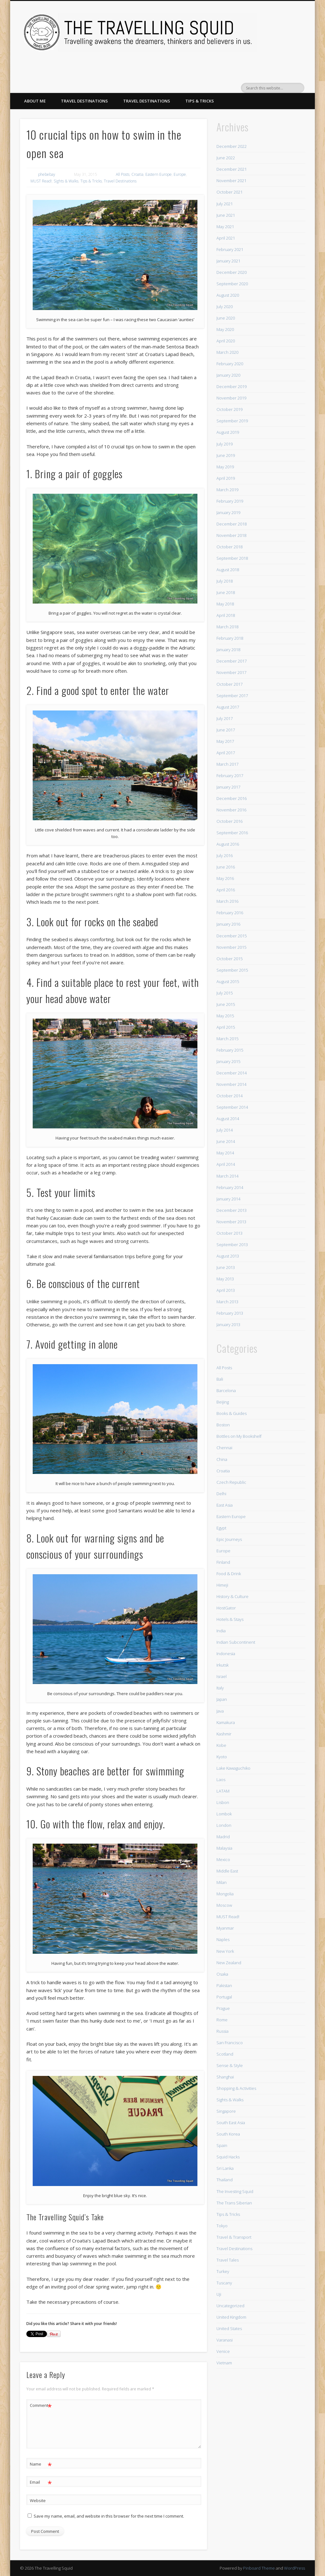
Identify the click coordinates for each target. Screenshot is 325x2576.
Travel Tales (227, 2260)
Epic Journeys (229, 1539)
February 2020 (229, 364)
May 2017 (225, 741)
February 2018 (229, 638)
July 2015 (224, 993)
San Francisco (229, 2042)
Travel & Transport (233, 2237)
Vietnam (224, 2363)
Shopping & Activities (236, 2088)
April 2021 (225, 238)
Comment (41, 2405)
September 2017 (232, 695)
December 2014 (231, 1073)
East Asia (224, 1505)
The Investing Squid (234, 2191)
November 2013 (231, 1222)
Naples (222, 1939)
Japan (221, 1699)
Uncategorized (230, 2305)
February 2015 (229, 1050)
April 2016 (225, 890)
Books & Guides (231, 1413)
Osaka (222, 1974)
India (221, 1631)
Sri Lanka (225, 2168)
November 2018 (231, 535)
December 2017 (231, 661)
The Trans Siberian (234, 2203)
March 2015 (227, 1038)
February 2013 (229, 1313)
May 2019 (225, 467)
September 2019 (232, 421)
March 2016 (227, 901)
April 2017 (225, 753)
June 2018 (225, 592)
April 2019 (225, 478)
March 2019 (227, 489)
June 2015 (225, 1004)
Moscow (224, 1905)
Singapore (226, 2111)
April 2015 (225, 1027)
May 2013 (225, 1279)
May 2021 (225, 226)
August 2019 (227, 432)
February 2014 (229, 1187)
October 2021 (229, 192)
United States (229, 2328)
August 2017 (227, 707)
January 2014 (228, 1199)
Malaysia (224, 1848)
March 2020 (227, 352)
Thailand (224, 2180)
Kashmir (223, 1734)
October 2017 (229, 684)
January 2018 (228, 649)
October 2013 (229, 1233)
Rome (222, 2020)
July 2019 (224, 444)
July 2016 (224, 855)
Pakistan (224, 1985)
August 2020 (227, 295)
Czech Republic (231, 1482)
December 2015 (231, 936)
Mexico (223, 1859)
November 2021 (231, 180)
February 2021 (229, 249)
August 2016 (227, 844)
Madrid (223, 1837)
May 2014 (225, 1153)
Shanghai (225, 2077)
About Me (35, 101)
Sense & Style (229, 2065)
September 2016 (232, 833)
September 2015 (232, 970)
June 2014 (225, 1141)
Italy (220, 1688)
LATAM (222, 1791)
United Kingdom (231, 2317)
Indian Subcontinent (235, 1642)
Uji (218, 2294)
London (223, 1825)
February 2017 (229, 775)
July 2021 (224, 204)
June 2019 (225, 455)
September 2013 (232, 1244)
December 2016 (231, 798)
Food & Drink (228, 1573)
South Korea (228, 2134)
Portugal (224, 1997)
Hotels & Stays (229, 1619)
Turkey (222, 2271)
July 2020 (224, 306)
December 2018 (231, 524)
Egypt (221, 1528)
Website (38, 2500)
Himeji (222, 1585)
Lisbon (222, 1802)
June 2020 (225, 318)
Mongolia (225, 1894)
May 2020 (225, 329)
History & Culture (232, 1596)
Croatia (137, 174)
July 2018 (224, 581)
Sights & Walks (66, 181)
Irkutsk (222, 1665)
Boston (223, 1425)
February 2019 (229, 501)
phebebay (46, 174)
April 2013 (225, 1290)
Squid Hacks (228, 2157)
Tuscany (224, 2283)
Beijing (222, 1402)
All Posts (122, 174)
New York (225, 1951)
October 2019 (229, 409)
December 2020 (231, 272)
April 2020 (225, 341)
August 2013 (227, 1256)
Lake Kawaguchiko (233, 1768)
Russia (222, 2031)
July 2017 (224, 718)
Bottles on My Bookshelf (239, 1436)
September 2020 (232, 284)
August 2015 (227, 981)
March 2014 (227, 1176)
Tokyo (222, 2226)
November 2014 (231, 1084)
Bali (219, 1379)
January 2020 (228, 375)
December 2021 (231, 169)
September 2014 (232, 1107)
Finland (223, 1562)
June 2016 (225, 867)
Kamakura (225, 1722)
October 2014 (229, 1096)
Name (41, 2464)
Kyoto (221, 1757)
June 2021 (225, 215)
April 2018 (225, 615)
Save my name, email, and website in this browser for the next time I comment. (109, 2516)
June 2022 (225, 158)
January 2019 (228, 512)
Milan (221, 1882)
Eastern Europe (158, 174)
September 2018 (232, 558)
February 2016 (229, 912)
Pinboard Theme (259, 2568)
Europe (180, 174)
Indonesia (225, 1653)
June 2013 (225, 1267)
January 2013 (228, 1324)
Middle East (227, 1871)
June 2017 (225, 730)
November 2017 (231, 672)
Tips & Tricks (199, 101)
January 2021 (228, 261)
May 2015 (225, 1016)
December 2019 (231, 386)
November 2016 (231, 810)
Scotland (224, 2054)
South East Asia (230, 2122)
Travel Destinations (84, 101)
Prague (223, 2008)
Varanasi (224, 2340)
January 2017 (228, 787)
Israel (221, 1676)
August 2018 (227, 569)
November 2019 (231, 398)
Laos (220, 1779)
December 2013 (231, 1210)
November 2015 (231, 947)
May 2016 (225, 878)
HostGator (226, 1608)
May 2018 (225, 604)
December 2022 (231, 146)
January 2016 (228, 924)
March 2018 (227, 627)
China (221, 1459)
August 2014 (227, 1118)
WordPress (294, 2568)
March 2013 (227, 1302)
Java (220, 1711)
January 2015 (228, 1061)
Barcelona (226, 1390)
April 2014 (225, 1164)
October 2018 (229, 547)
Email (41, 2482)
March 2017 (227, 764)
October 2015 (229, 958)
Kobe (221, 1745)
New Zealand (228, 1962)
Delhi (221, 1493)
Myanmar (225, 1928)
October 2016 (229, 821)
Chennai (224, 1447)
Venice (223, 2351)
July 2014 (224, 1130)
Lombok (224, 1814)
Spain (221, 2145)
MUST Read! (41, 181)
